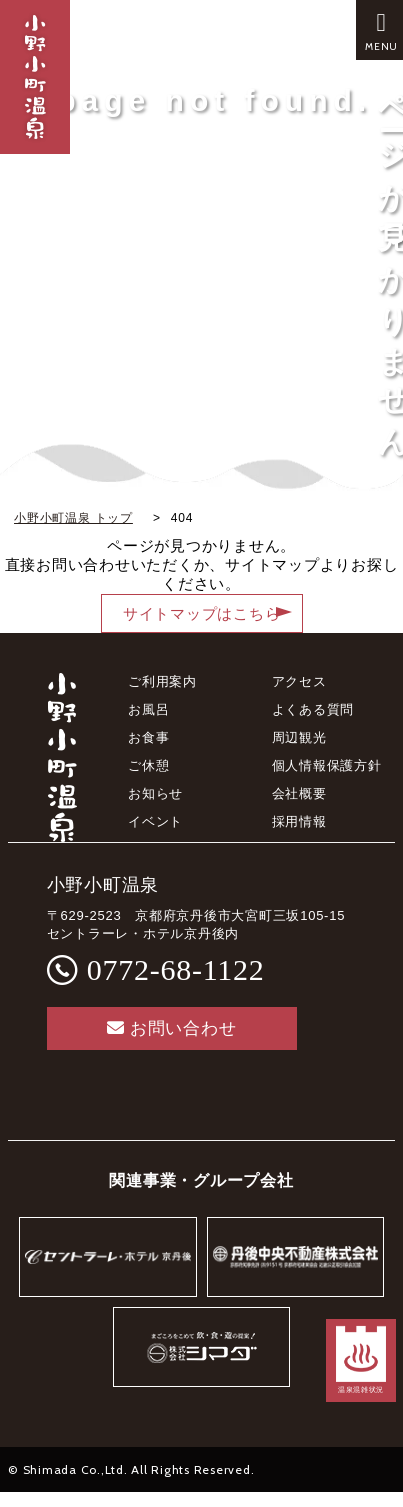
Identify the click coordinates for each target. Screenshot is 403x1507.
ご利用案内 (162, 681)
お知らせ (155, 793)
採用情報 (299, 821)
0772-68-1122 (176, 969)
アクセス (299, 681)
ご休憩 (148, 765)
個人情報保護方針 (327, 765)
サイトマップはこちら (202, 614)
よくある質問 (313, 709)
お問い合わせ (171, 1028)
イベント (155, 821)
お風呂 (148, 709)
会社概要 (299, 793)
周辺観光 (299, 737)
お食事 (148, 737)
